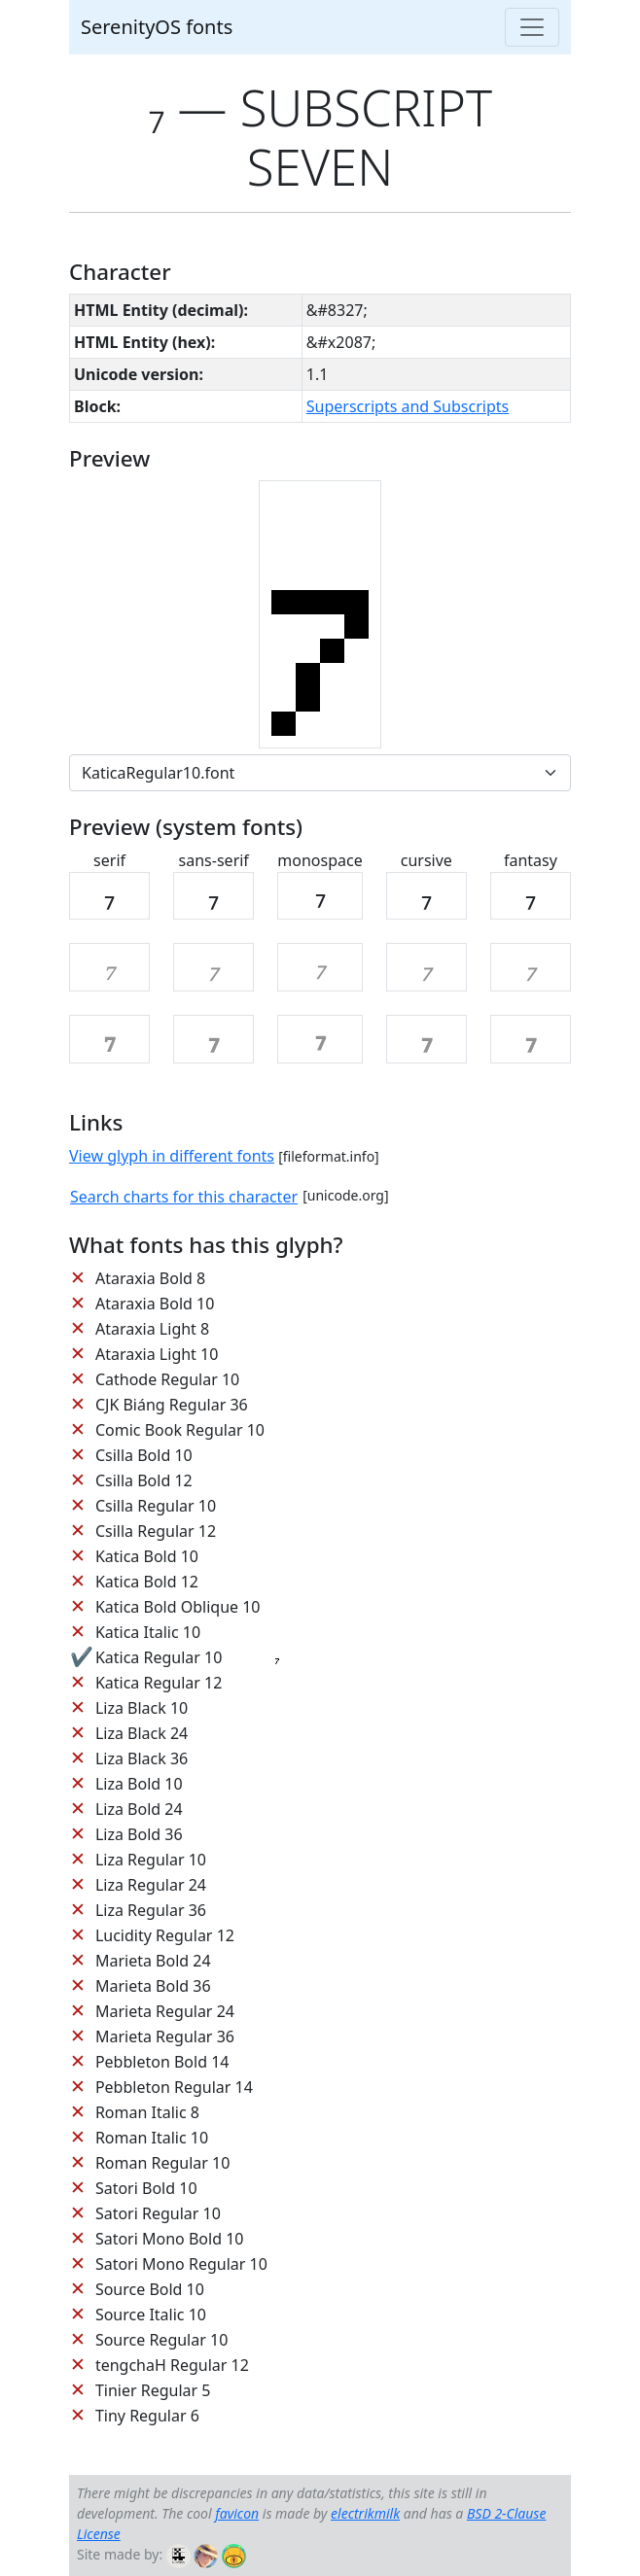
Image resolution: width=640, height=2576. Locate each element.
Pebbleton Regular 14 (174, 2087)
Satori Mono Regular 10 (181, 2264)
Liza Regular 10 (150, 1859)
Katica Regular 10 (158, 1657)
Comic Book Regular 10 (180, 1430)
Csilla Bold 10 (144, 1455)
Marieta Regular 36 (164, 2036)
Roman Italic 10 (151, 2137)
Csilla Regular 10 (155, 1505)
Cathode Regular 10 (167, 1379)
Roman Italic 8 (147, 2112)
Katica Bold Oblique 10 (178, 1607)
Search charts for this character (184, 1196)
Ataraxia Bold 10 (154, 1303)
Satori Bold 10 (146, 2188)
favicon (237, 2513)
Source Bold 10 (149, 2289)
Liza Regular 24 (150, 1885)
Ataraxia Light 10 (156, 1354)
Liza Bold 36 (139, 1834)
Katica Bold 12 (146, 1581)
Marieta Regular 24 (164, 2011)
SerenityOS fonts (156, 27)
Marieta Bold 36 (153, 1986)
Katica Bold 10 (146, 1556)
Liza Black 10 (141, 1708)
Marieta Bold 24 (153, 1960)
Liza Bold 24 (139, 1809)
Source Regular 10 (161, 2339)
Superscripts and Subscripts (407, 406)
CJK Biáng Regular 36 (171, 1404)
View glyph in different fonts (171, 1155)
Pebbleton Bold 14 (162, 2061)
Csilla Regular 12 (155, 1531)
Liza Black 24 (141, 1733)
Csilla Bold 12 (144, 1480)
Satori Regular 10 (158, 2213)
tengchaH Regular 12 (172, 2365)
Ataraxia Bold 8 (150, 1278)
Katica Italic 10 (147, 1632)
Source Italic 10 (150, 2314)
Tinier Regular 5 (153, 2390)
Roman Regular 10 (163, 2163)
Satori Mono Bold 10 (169, 2238)
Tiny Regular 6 (147, 2415)
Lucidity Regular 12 (164, 1935)
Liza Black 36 (141, 1758)
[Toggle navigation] (532, 27)
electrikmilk (365, 2513)
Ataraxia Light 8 (152, 1329)
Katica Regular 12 (158, 1682)
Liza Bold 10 (139, 1783)
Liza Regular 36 (150, 1910)
